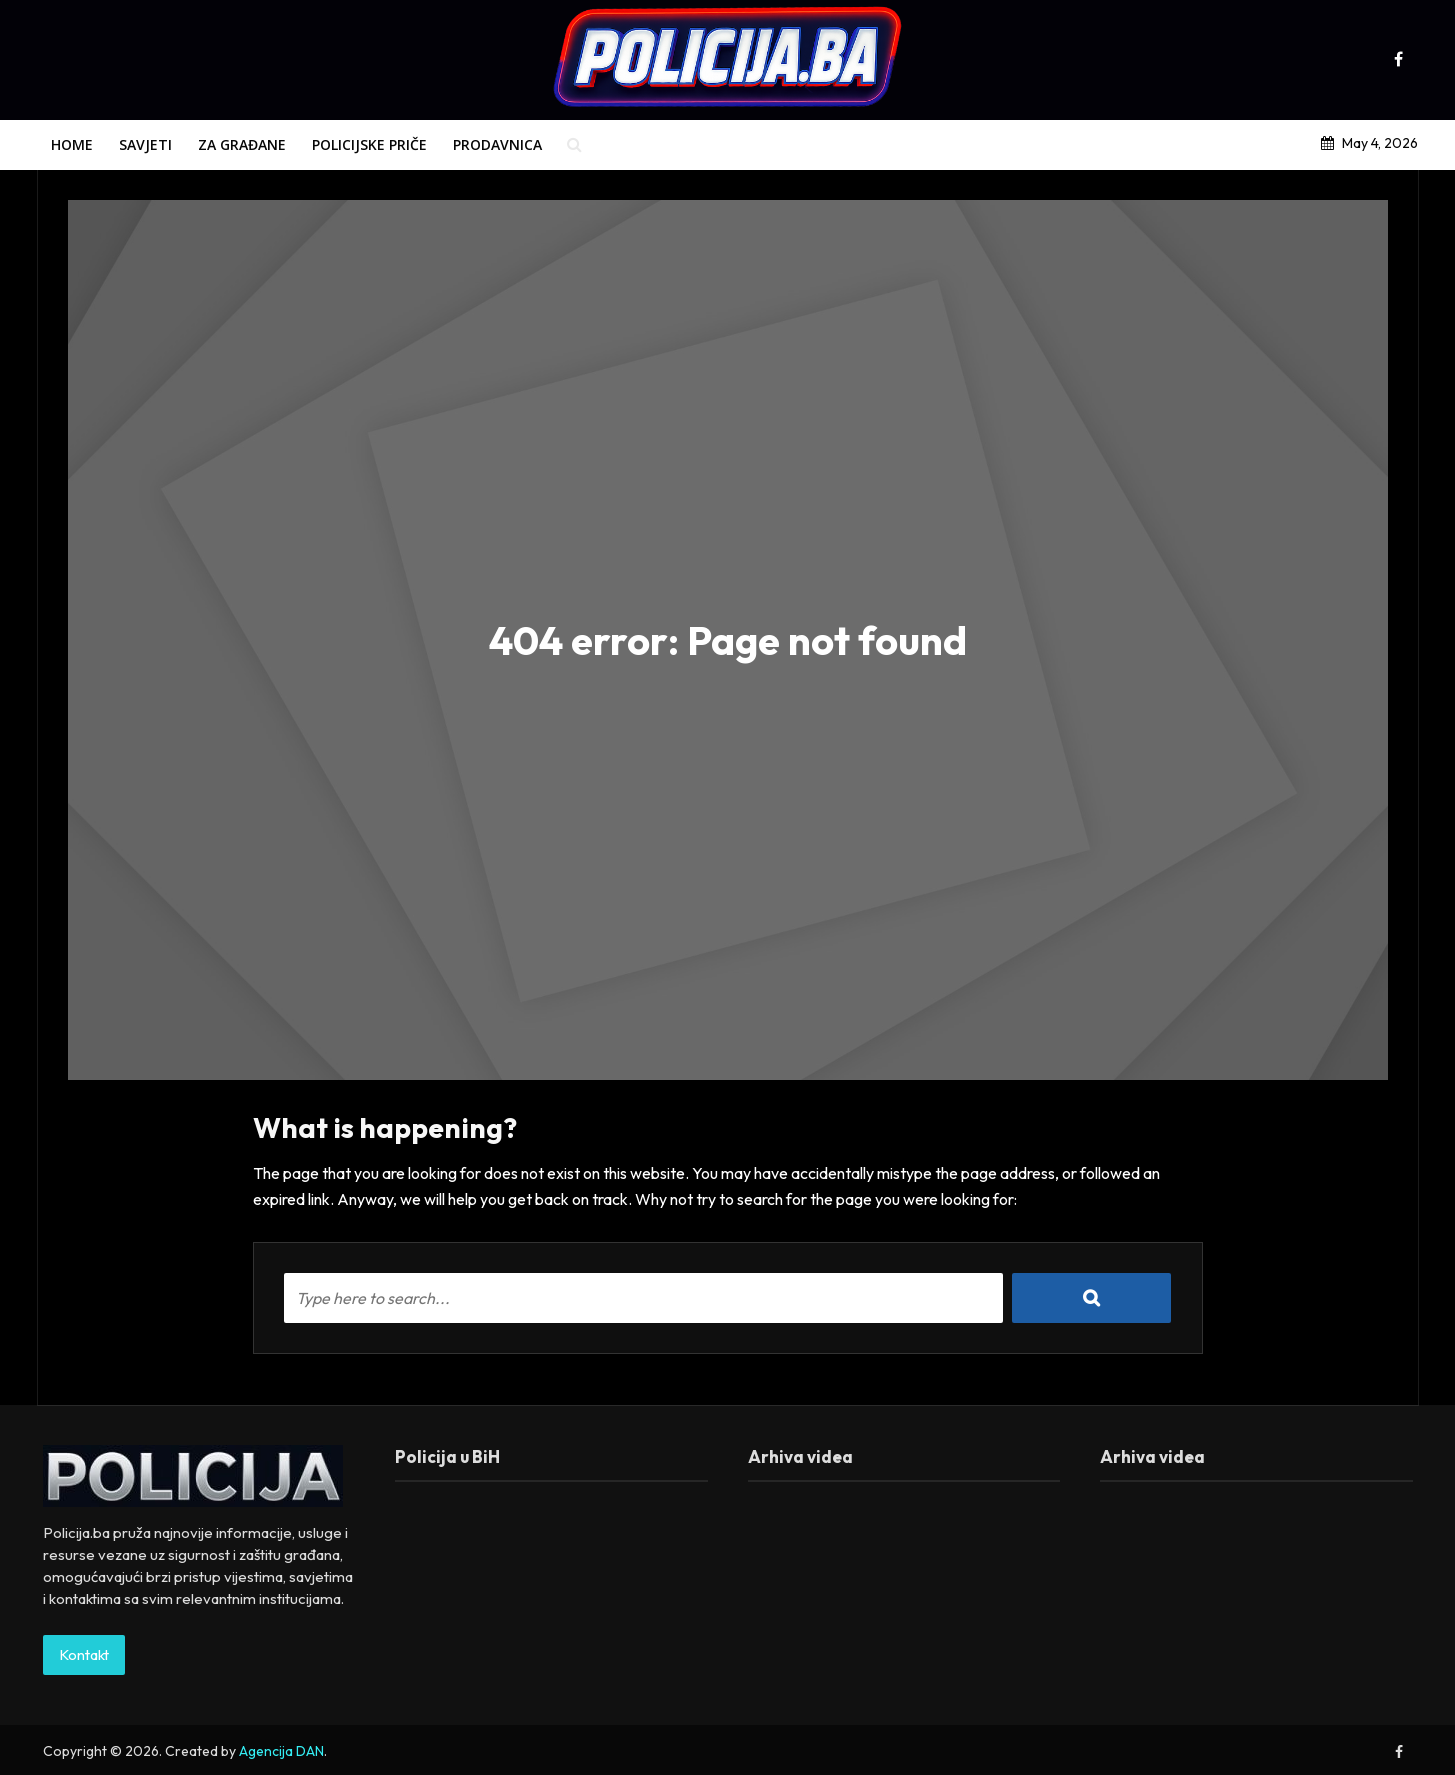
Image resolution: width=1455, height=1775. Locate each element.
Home (72, 144)
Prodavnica (497, 144)
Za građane (242, 144)
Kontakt (84, 1654)
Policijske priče (369, 144)
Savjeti (145, 144)
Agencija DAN (281, 1751)
